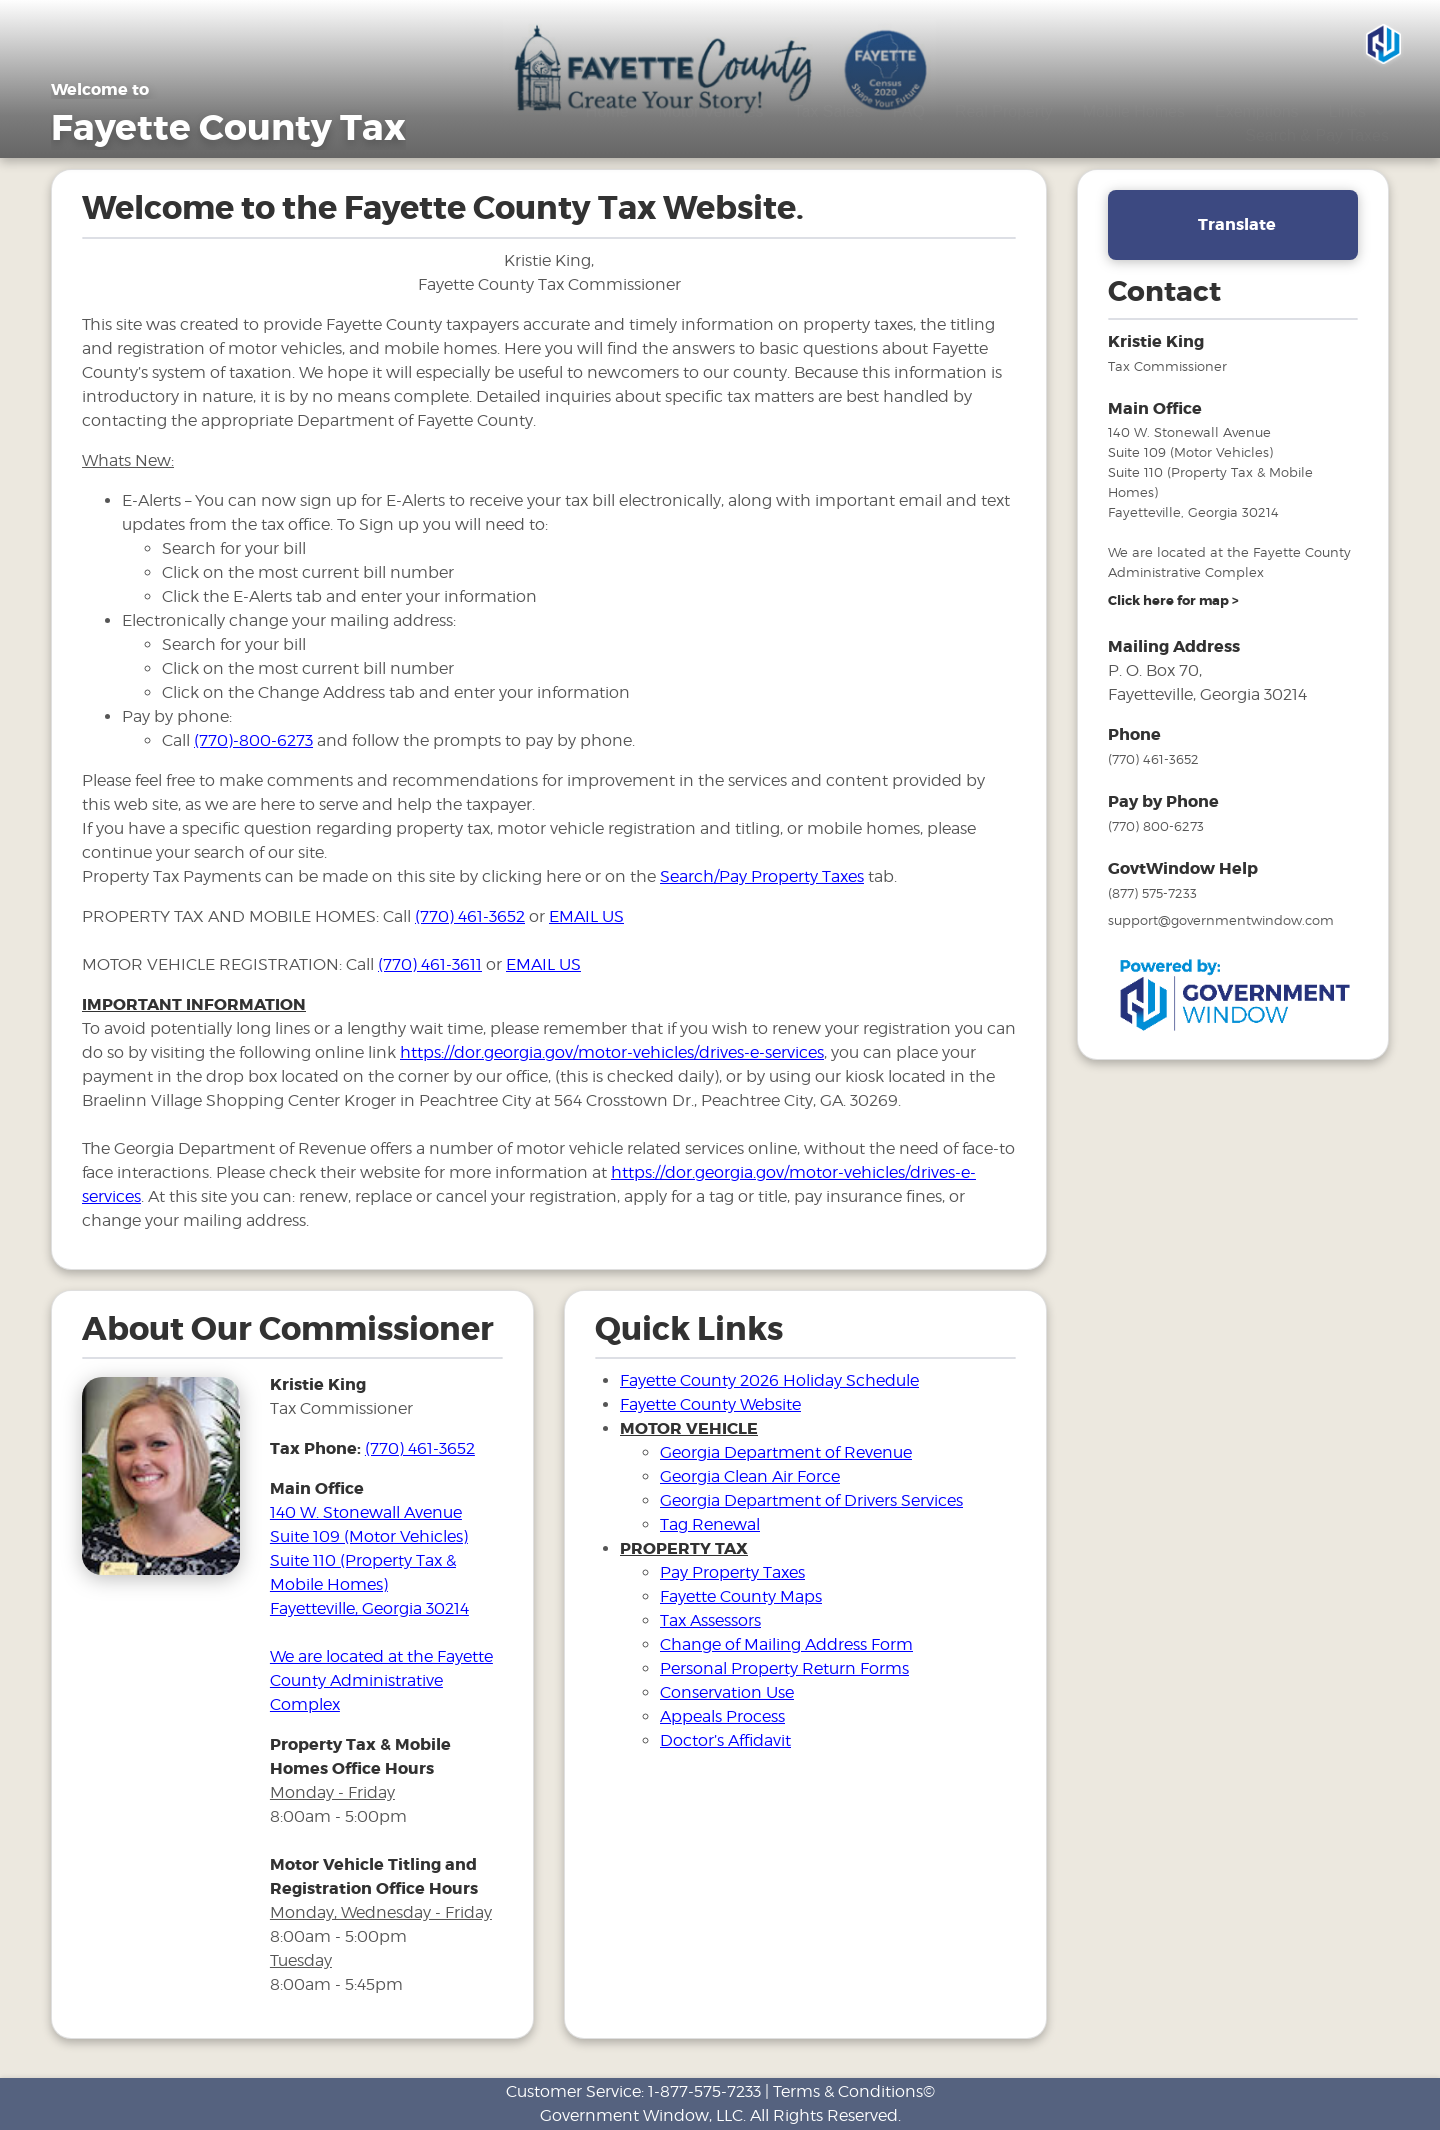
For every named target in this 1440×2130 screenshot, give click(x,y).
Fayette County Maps (741, 1596)
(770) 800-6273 (1156, 826)
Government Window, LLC (641, 2115)
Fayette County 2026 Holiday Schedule (769, 1380)
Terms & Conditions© (854, 2091)
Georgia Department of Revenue (786, 1452)
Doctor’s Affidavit (725, 1740)
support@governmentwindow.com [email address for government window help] (1221, 920)
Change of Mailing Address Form (786, 1644)
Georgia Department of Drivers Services (811, 1500)
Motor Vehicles (711, 111)
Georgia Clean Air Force (750, 1476)
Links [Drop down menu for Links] (1359, 111)
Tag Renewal (710, 1524)
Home (607, 111)
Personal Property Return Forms (784, 1668)
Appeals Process (722, 1716)
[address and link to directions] (1173, 601)
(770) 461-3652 (470, 916)
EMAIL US (586, 916)
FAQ (909, 111)
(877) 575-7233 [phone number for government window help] (1152, 893)
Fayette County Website (710, 1404)
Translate (1237, 224)
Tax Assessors (710, 1620)
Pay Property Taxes (732, 1572)
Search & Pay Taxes (1317, 135)
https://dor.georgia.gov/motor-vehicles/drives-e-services (612, 1052)
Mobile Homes (1134, 111)
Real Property (1004, 111)
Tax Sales (827, 111)
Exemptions (1257, 111)
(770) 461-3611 (430, 964)
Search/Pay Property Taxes (762, 876)
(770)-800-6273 (253, 740)
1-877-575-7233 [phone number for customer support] (704, 2091)
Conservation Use (727, 1692)
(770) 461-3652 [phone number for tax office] (420, 1448)
